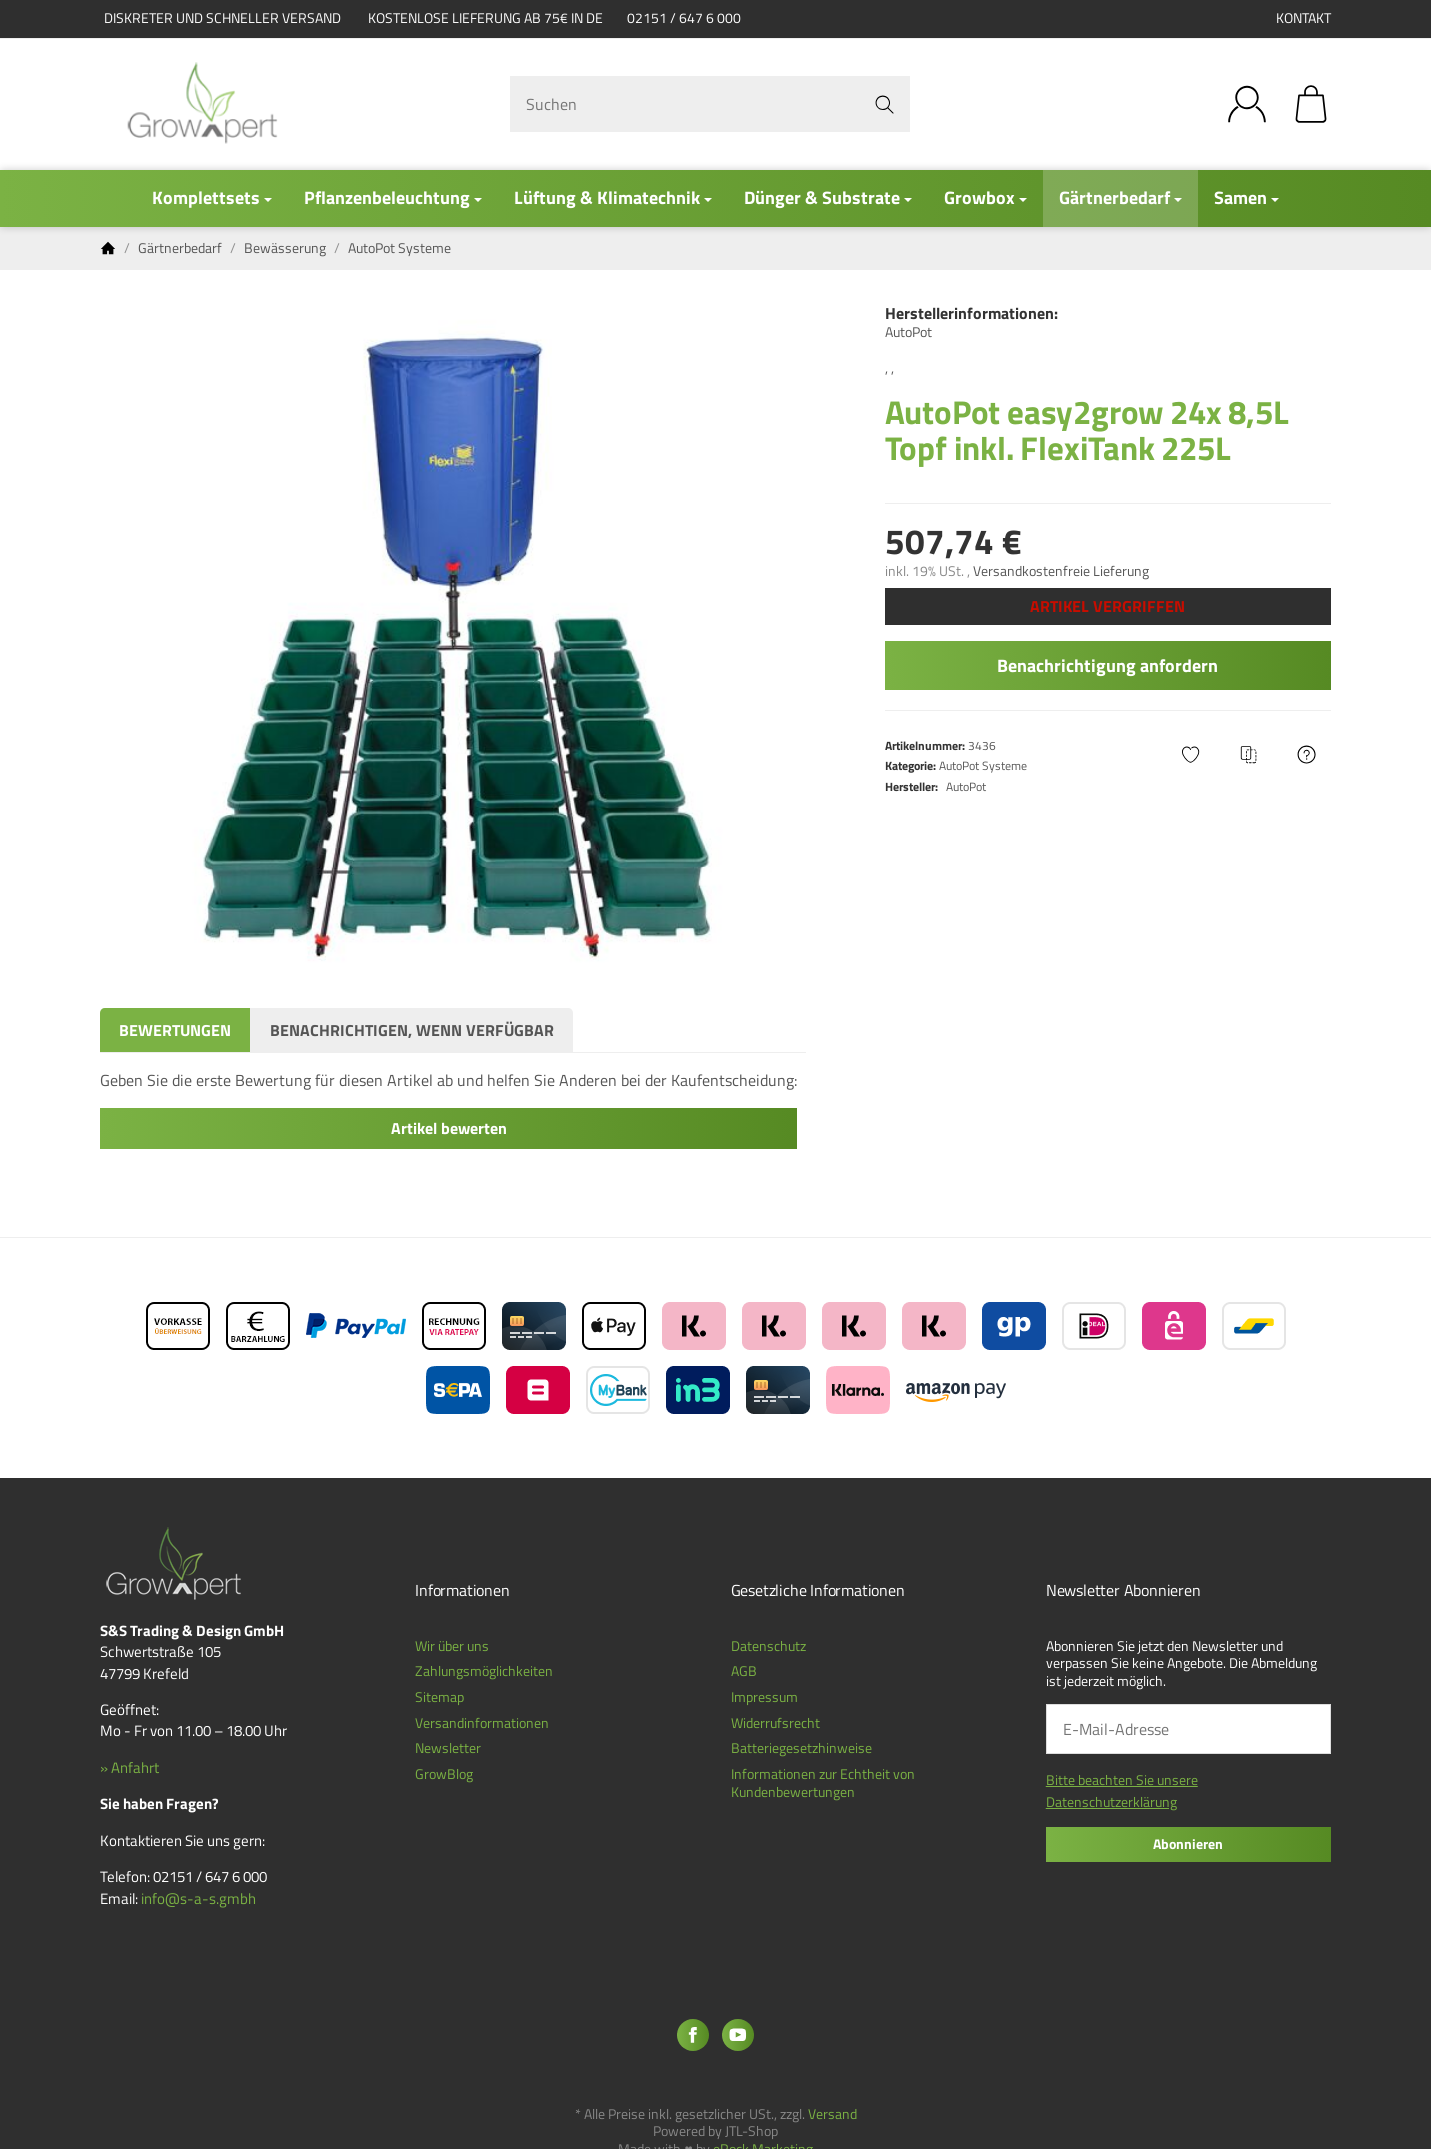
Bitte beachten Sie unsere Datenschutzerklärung (1122, 1790)
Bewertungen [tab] (175, 1030)
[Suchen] (710, 104)
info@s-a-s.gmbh (198, 1898)
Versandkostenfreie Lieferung (1061, 571)
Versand (832, 2114)
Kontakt (1303, 18)
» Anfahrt (129, 1767)
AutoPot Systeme (983, 765)
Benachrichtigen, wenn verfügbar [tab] (412, 1030)
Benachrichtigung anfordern (1107, 665)
